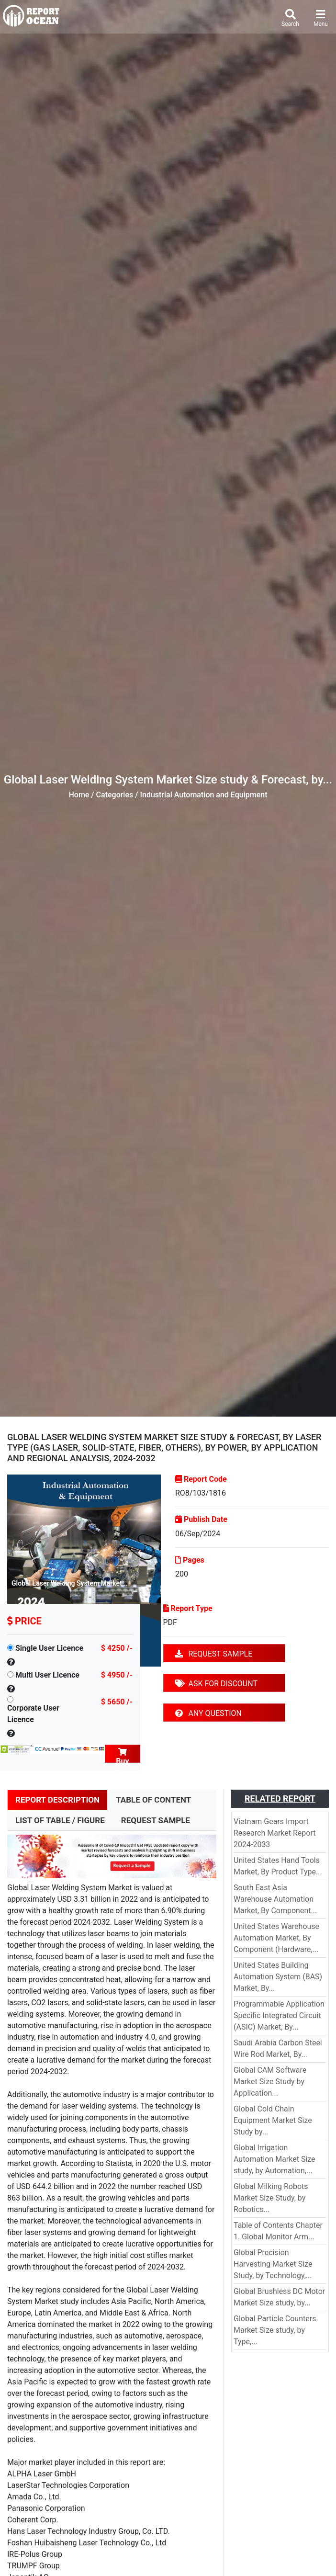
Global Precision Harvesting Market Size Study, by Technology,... (273, 2264)
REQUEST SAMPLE (214, 1653)
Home (78, 794)
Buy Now (122, 1755)
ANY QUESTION (208, 1713)
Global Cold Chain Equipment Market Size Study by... (273, 2120)
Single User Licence (49, 1648)
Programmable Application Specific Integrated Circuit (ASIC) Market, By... (279, 2015)
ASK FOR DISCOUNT (216, 1683)
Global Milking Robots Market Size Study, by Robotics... (271, 2198)
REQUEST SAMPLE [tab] (155, 1820)
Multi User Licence (47, 1675)
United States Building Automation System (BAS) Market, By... (278, 1977)
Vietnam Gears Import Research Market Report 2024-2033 (274, 1833)
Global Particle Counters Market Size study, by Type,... (275, 2330)
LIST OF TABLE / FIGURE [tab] (60, 1820)
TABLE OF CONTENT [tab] (153, 1799)
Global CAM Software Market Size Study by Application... (270, 2081)
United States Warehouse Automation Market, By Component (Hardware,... (276, 1938)
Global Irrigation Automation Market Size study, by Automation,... (274, 2159)
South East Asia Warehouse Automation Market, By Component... (275, 1899)
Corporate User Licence (33, 1713)
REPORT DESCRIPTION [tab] (57, 1799)
